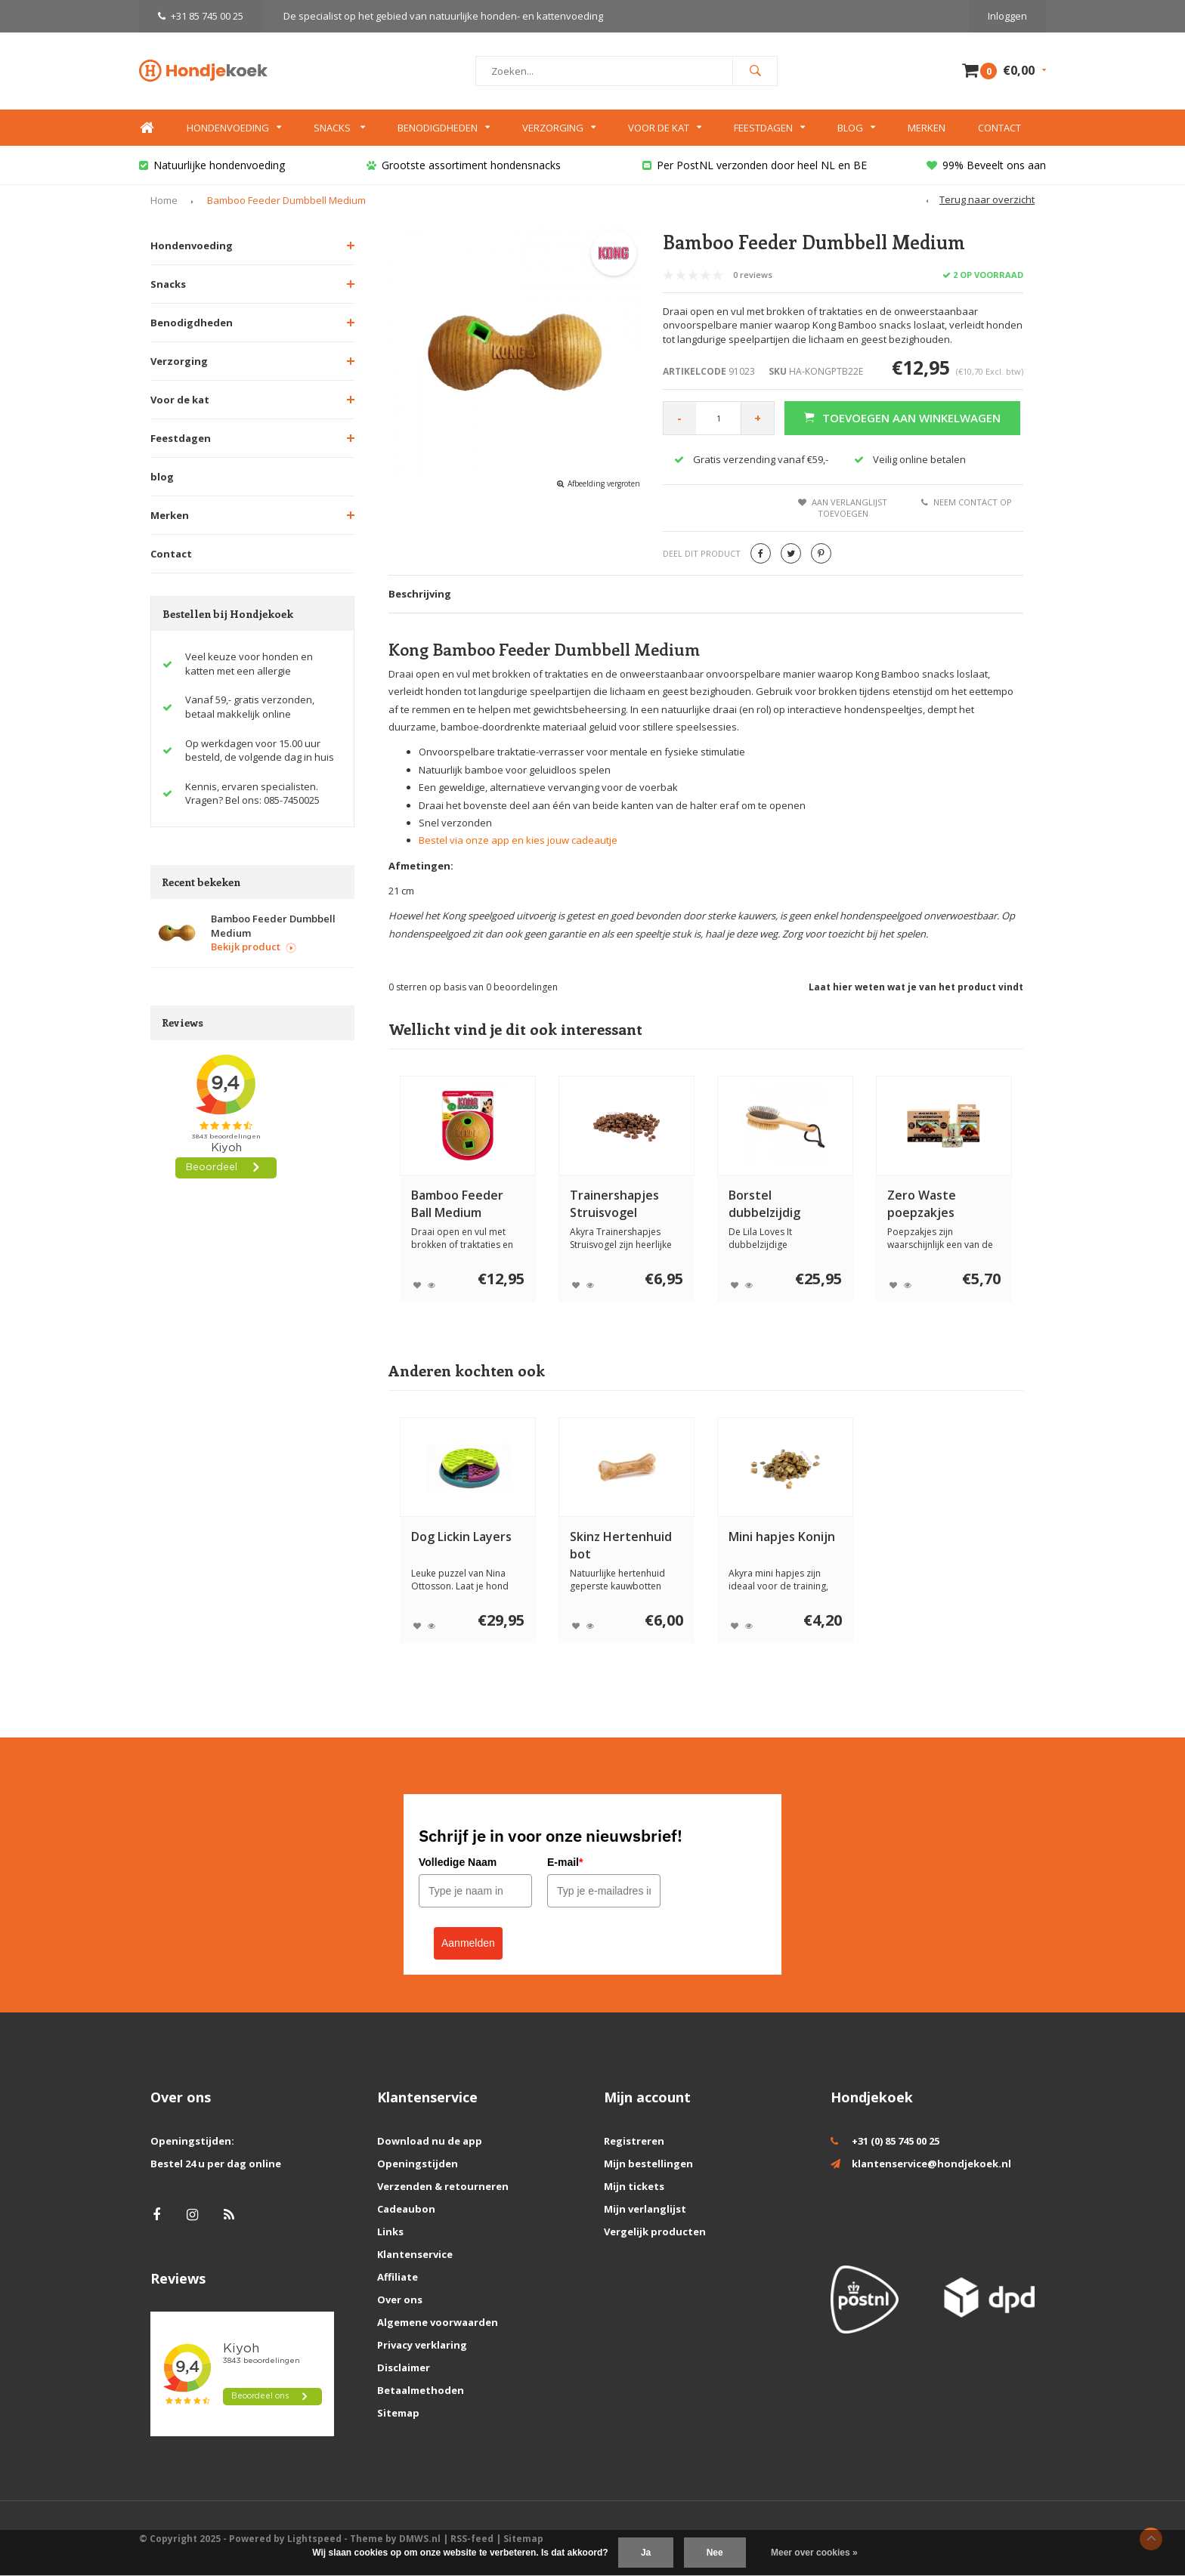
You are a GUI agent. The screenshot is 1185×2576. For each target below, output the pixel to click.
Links (390, 2231)
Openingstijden (417, 2163)
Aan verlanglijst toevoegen (842, 508)
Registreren (634, 2141)
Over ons (399, 2299)
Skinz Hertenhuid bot (621, 1545)
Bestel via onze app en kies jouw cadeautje (518, 840)
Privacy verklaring (422, 2345)
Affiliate (397, 2277)
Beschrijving (419, 594)
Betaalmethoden (420, 2390)
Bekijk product (253, 946)
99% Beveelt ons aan (986, 165)
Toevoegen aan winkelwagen (902, 417)
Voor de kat (664, 127)
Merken (926, 127)
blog (162, 476)
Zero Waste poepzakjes (921, 1204)
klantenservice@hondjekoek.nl (931, 2163)
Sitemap (398, 2413)
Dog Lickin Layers (461, 1536)
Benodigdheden (444, 127)
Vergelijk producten (655, 2231)
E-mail (565, 1862)
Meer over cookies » (814, 2552)
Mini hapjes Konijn (782, 1536)
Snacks (339, 127)
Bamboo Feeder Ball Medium (457, 1204)
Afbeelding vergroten (604, 483)
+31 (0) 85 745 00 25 (895, 2141)
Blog (856, 127)
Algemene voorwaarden (437, 2322)
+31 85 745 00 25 (200, 16)
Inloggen (1007, 16)
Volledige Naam (458, 1862)
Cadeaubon (406, 2209)
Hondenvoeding (234, 127)
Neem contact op (966, 502)
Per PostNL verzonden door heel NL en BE (754, 165)
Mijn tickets (634, 2186)
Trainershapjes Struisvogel (614, 1204)
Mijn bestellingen (648, 2163)
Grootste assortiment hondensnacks (464, 165)
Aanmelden (468, 1943)
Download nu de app (429, 2141)
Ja (646, 2552)
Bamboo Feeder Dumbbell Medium (286, 200)
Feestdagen (769, 127)
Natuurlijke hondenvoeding (212, 165)
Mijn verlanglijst (645, 2209)
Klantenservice (415, 2254)
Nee (715, 2552)
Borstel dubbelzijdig (764, 1204)
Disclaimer (403, 2367)
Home (146, 128)
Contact (999, 127)
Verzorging (559, 127)
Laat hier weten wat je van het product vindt (916, 987)
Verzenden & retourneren (443, 2186)
